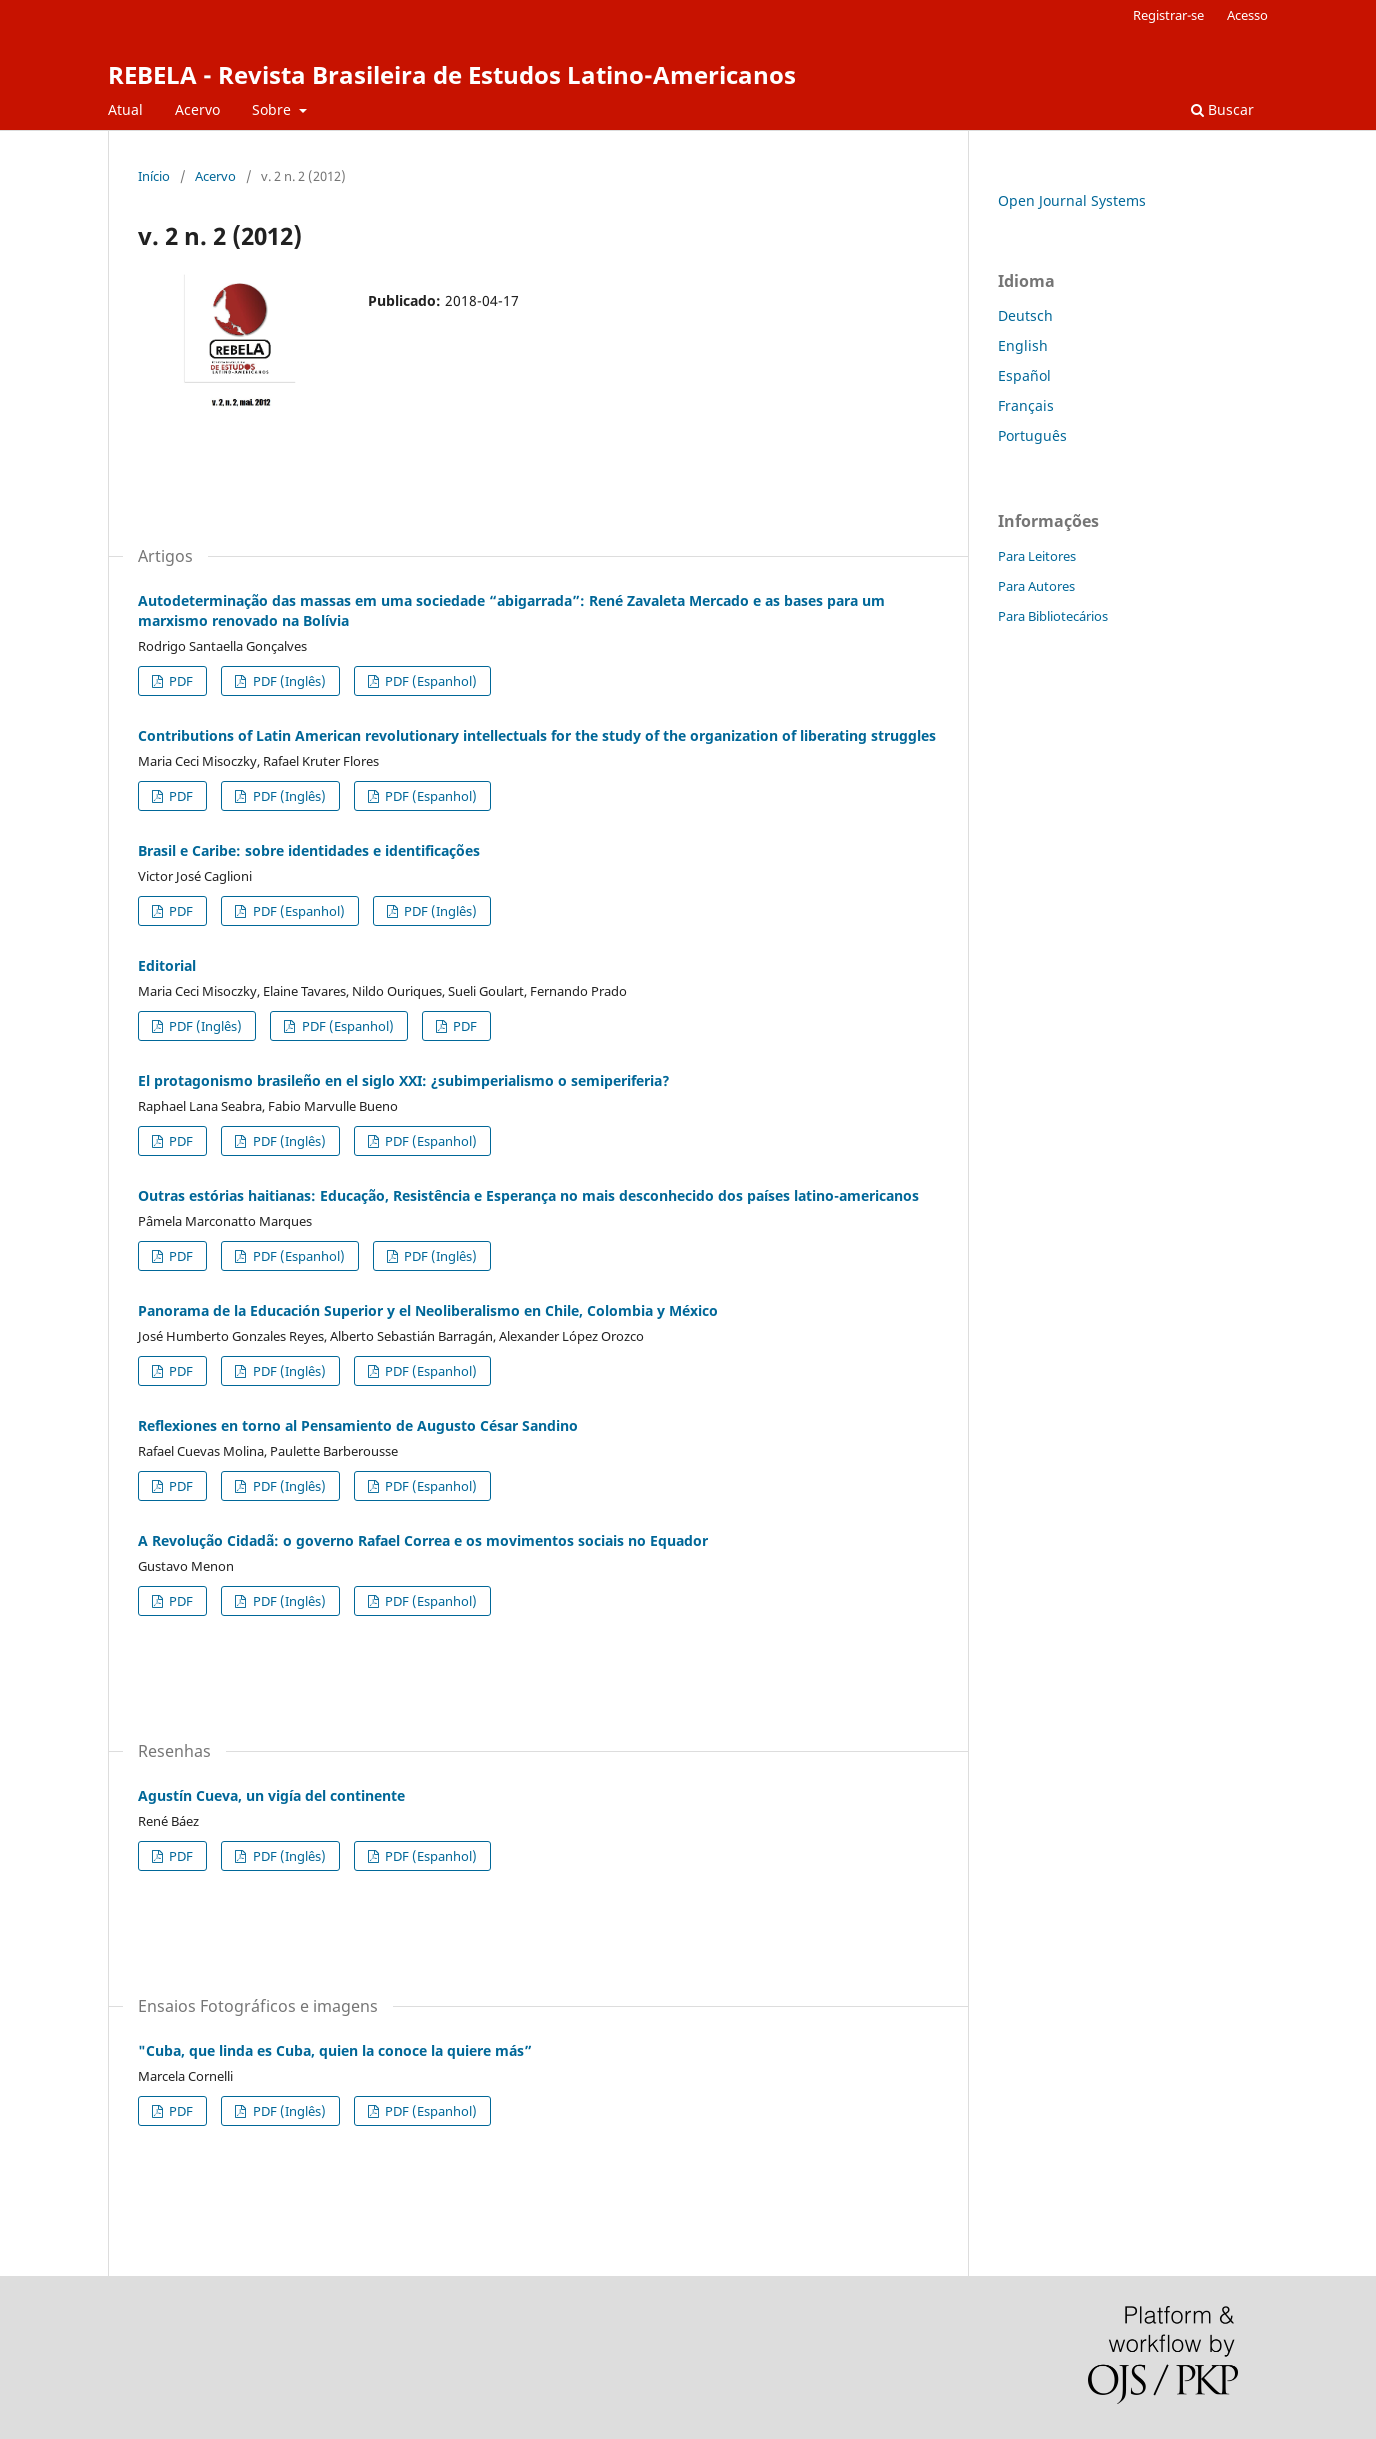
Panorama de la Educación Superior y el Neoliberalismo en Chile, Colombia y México (428, 1310)
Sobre (273, 109)
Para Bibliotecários (1053, 616)
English (1023, 345)
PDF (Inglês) (288, 681)
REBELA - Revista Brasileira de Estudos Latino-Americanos (452, 74)
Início (154, 176)
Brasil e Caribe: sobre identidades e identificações (309, 850)
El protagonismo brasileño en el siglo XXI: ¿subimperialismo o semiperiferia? (404, 1080)
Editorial (167, 965)
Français (1026, 405)
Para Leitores (1037, 556)
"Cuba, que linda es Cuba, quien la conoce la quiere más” (335, 2050)
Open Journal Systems (1072, 200)
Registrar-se (1168, 15)
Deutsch (1025, 315)
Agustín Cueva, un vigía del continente (271, 1795)
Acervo (197, 109)
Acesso (1247, 15)
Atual (125, 109)
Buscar (1222, 109)
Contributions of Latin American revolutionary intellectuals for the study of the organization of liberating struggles (537, 735)
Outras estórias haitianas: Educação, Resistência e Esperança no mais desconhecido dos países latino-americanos (528, 1195)
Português (1032, 435)
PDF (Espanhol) (429, 681)
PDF (179, 681)
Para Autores (1036, 586)
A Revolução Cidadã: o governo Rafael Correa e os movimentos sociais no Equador (423, 1540)
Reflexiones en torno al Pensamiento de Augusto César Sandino (358, 1425)
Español (1024, 375)
